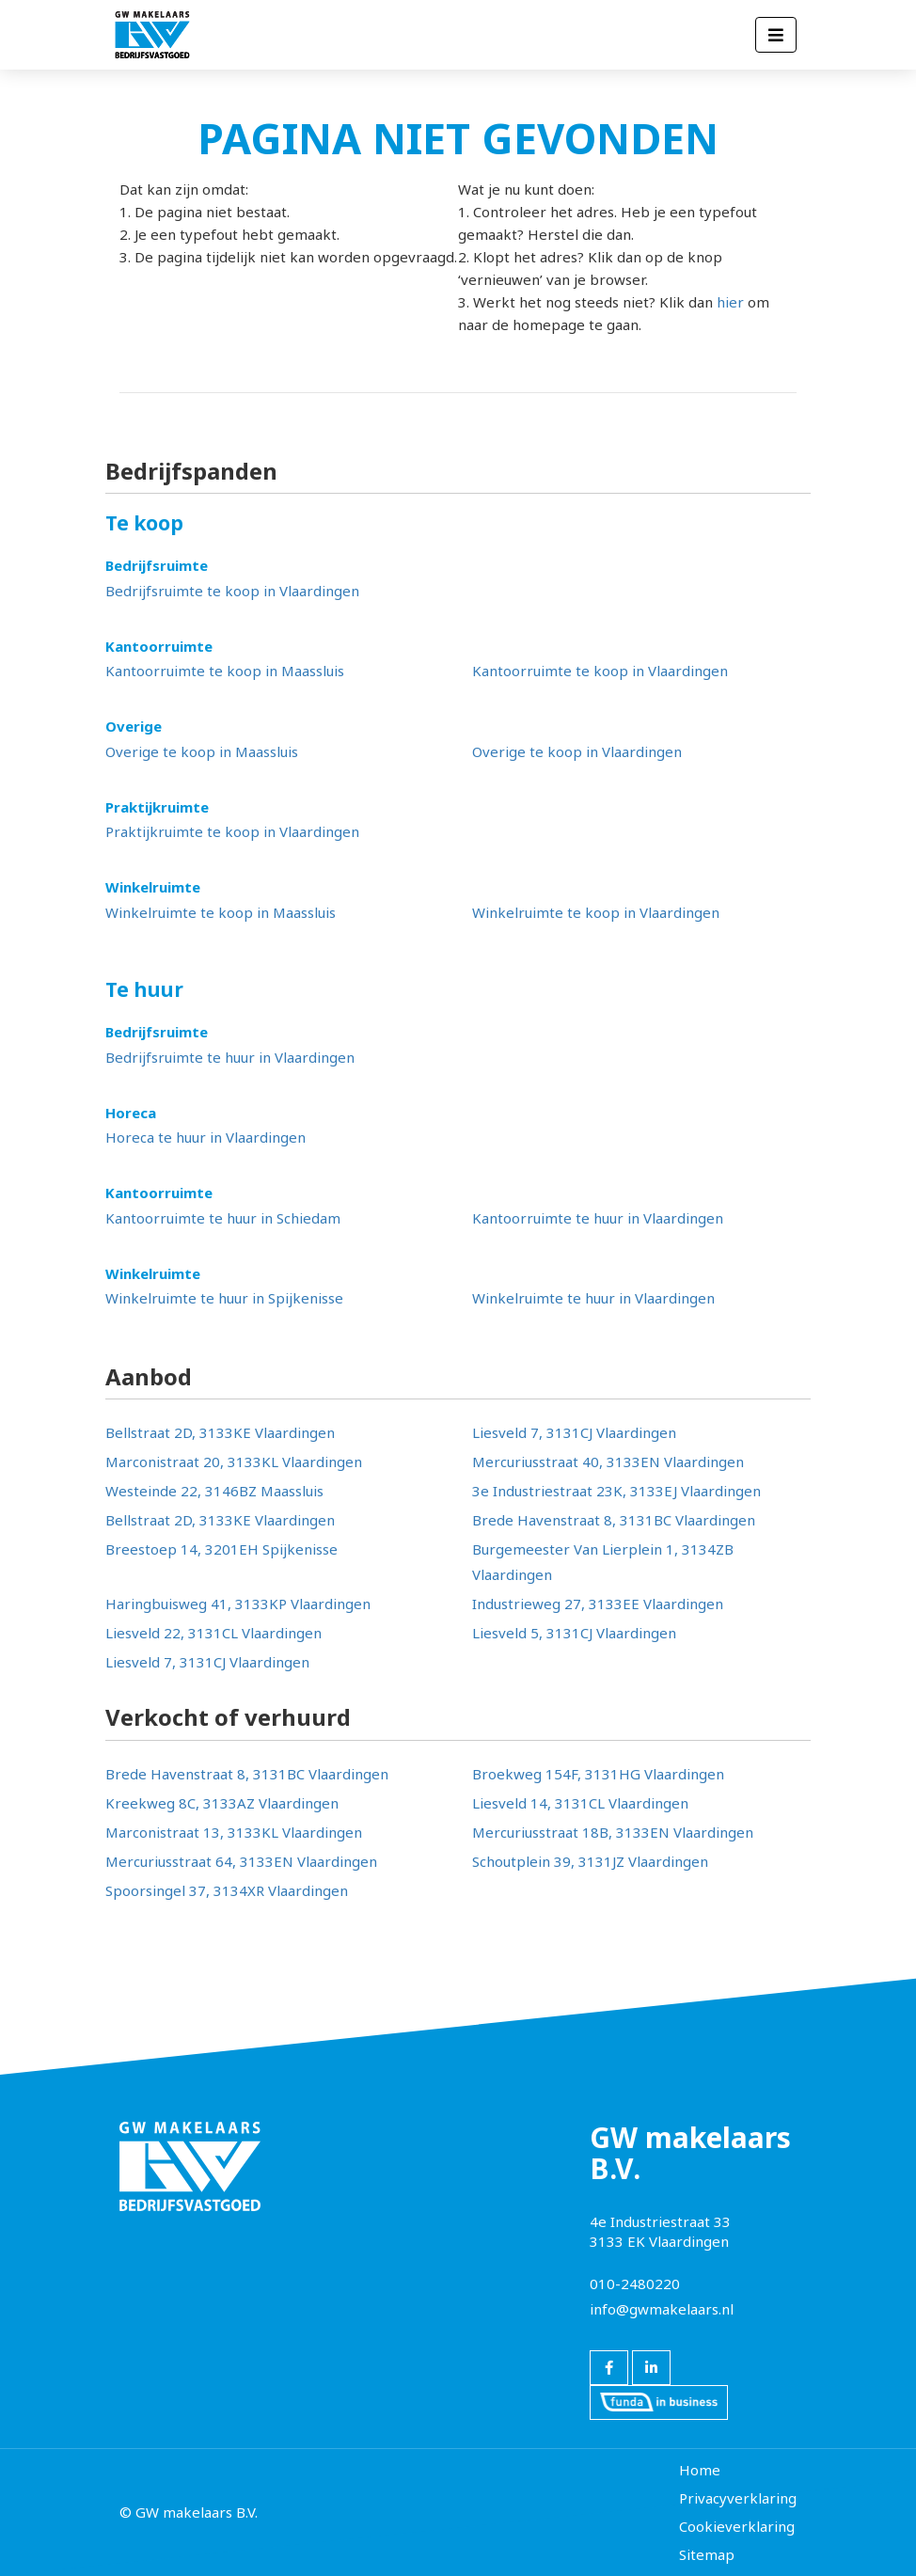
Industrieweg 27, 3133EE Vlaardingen (597, 1603)
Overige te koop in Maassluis (201, 751)
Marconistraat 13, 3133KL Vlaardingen (233, 1832)
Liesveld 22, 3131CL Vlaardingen (213, 1632)
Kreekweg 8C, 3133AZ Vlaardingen (222, 1803)
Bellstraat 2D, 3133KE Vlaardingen (220, 1432)
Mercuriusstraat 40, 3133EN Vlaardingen (608, 1461)
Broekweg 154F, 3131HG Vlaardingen (598, 1773)
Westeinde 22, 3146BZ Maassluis (214, 1490)
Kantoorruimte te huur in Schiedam (222, 1218)
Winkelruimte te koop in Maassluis (220, 912)
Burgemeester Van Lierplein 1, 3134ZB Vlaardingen (603, 1562)
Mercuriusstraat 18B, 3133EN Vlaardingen (612, 1832)
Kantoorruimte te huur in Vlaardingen (597, 1218)
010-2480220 (635, 2283)
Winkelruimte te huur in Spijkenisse (224, 1297)
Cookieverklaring (737, 2526)
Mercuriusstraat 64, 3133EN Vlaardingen (241, 1861)
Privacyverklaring (738, 2498)
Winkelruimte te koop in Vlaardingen (595, 912)
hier (730, 301)
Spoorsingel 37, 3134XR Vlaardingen (226, 1890)
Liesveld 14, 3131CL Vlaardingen (580, 1803)
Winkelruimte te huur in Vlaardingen (593, 1297)
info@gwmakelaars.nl (662, 2308)
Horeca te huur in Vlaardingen (205, 1137)
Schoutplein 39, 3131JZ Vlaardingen (590, 1861)
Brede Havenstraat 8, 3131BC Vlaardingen (613, 1519)
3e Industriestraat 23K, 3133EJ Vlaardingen (616, 1490)
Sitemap (706, 2554)
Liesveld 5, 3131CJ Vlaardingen (574, 1632)
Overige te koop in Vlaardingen (577, 751)
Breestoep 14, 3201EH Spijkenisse (221, 1549)
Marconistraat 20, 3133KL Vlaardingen (233, 1461)
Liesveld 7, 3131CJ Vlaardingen (574, 1432)
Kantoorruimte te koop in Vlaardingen (600, 670)
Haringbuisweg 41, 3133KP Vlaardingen (238, 1603)
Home (699, 2469)
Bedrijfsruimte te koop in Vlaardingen (232, 590)
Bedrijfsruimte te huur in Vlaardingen (230, 1057)
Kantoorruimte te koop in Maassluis (224, 670)
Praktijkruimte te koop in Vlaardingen (232, 831)
